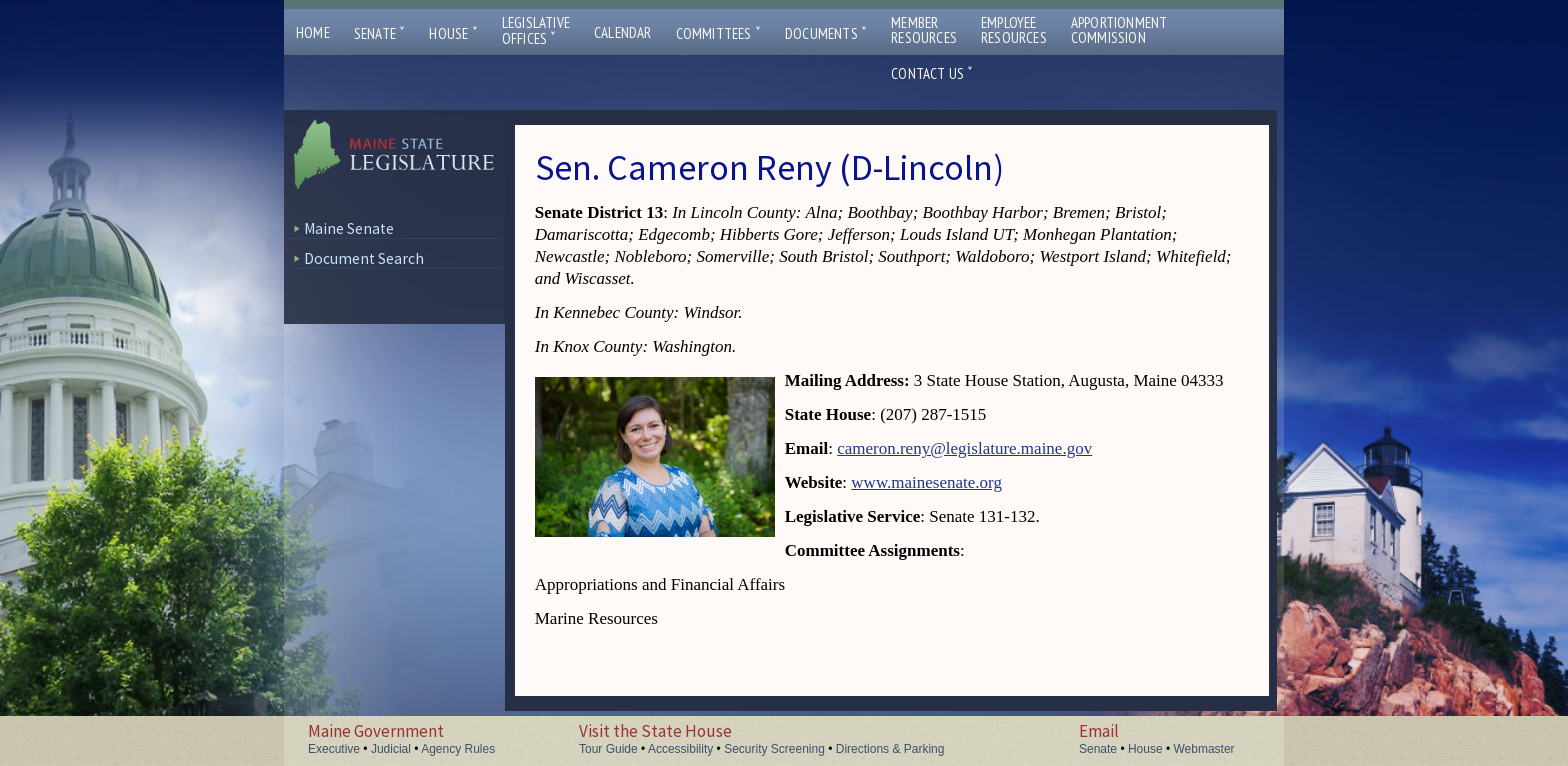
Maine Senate (349, 228)
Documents (826, 33)
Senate (380, 33)
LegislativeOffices (536, 31)
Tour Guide (608, 749)
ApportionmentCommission (1119, 30)
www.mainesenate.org (926, 482)
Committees (718, 33)
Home (313, 32)
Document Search (364, 258)
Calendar (623, 32)
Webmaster (1203, 749)
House (453, 33)
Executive (334, 749)
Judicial (391, 749)
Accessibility (680, 749)
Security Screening (774, 749)
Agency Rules (458, 749)
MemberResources (924, 30)
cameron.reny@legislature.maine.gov (964, 448)
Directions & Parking (890, 749)
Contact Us (932, 73)
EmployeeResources (1014, 30)
